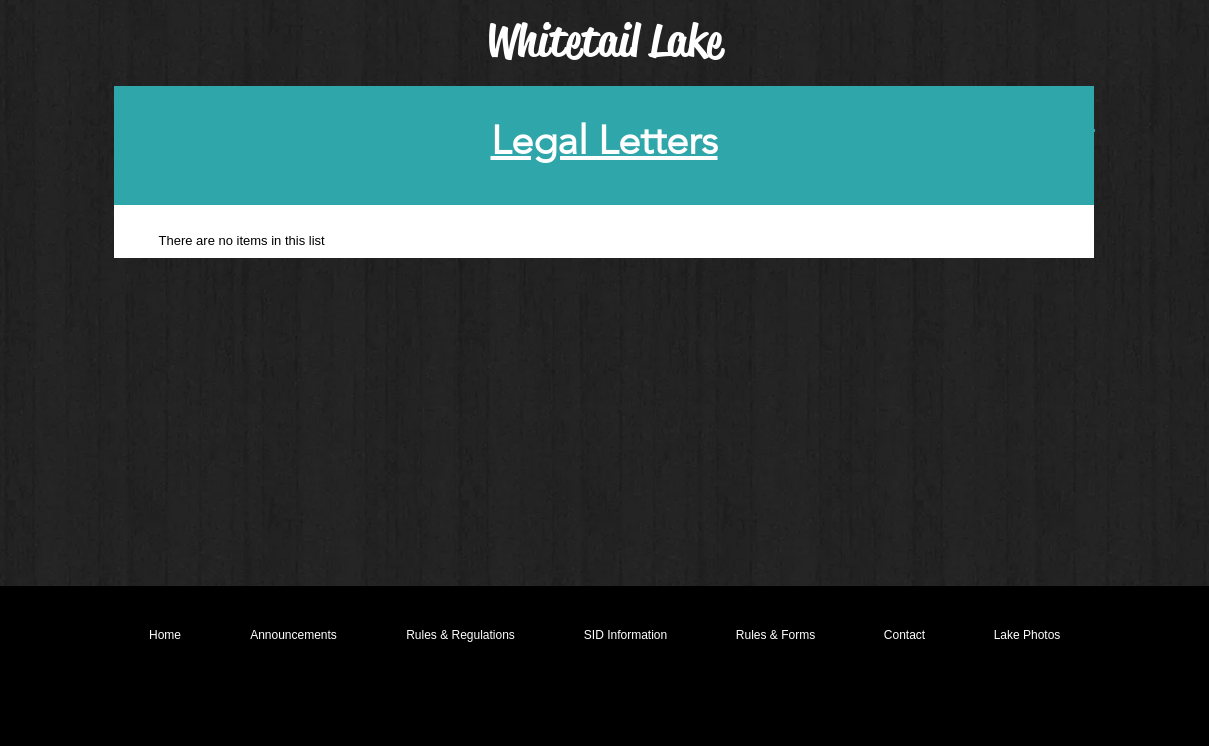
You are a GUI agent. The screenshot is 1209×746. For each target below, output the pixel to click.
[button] (461, 635)
